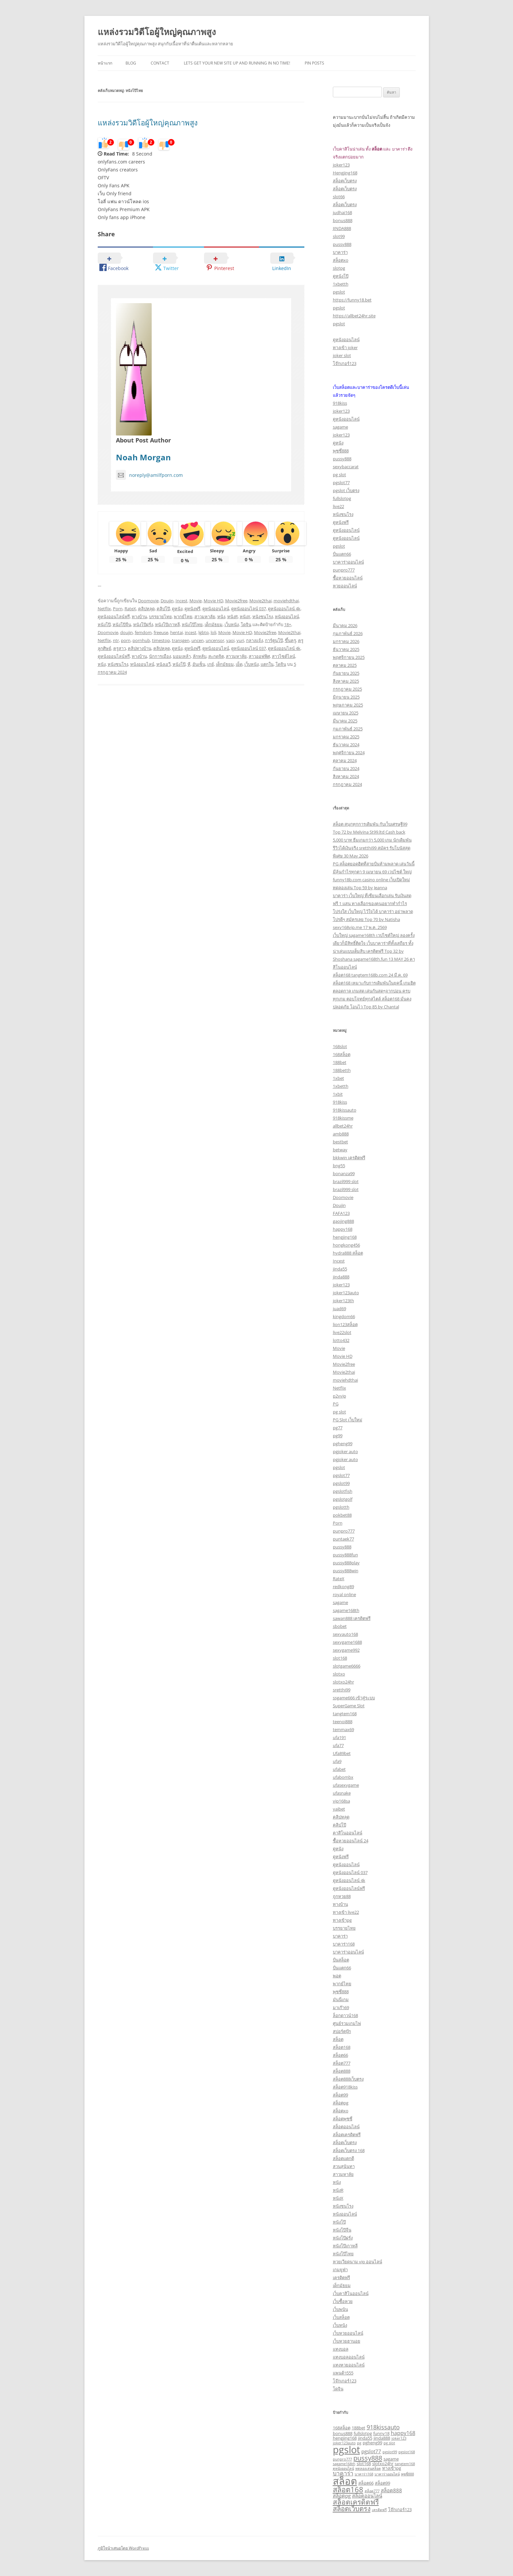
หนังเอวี (163, 664)
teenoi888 (342, 1722)
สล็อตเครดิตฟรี (347, 2135)
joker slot (342, 355)
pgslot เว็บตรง (346, 490)
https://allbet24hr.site (354, 316)
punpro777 (344, 570)
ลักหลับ (199, 656)
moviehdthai (286, 601)
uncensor (215, 640)
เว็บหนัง (232, 624)
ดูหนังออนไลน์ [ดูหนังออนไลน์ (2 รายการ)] (343, 2468)
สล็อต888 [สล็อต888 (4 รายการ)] (391, 2490)
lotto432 (341, 1340)
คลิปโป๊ (163, 609)
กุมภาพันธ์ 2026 (348, 633)
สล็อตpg (340, 2103)
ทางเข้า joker (345, 347)
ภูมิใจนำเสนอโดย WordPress (123, 2548)
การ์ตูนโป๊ (274, 640)
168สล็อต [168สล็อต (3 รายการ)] (341, 2428)
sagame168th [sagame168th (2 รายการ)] (344, 2463)
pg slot (339, 475)
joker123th (343, 1301)
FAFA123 (341, 1213)
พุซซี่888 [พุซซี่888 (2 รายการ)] (407, 2474)
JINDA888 (342, 228)
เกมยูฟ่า (340, 2270)
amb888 (341, 1134)
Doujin (167, 601)
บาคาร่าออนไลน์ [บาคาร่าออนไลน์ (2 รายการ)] (387, 2474)
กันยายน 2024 (346, 768)
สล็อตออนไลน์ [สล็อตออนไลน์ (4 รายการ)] (367, 2495)
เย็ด (239, 664)
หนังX (245, 617)
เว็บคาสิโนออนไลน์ (351, 2293)
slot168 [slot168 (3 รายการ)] (364, 2463)
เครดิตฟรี (341, 2277)
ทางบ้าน (139, 617)
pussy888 (342, 244)
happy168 (342, 1229)
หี (188, 664)
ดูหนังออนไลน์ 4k (284, 609)
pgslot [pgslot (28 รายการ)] (346, 2449)
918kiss (340, 403)
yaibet (339, 1809)
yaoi (230, 640)
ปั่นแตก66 (342, 554)
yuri (240, 640)
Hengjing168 (345, 173)
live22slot (342, 1332)
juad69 (339, 1308)
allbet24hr (343, 1126)
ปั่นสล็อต (341, 1960)
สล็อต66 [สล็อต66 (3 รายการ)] (366, 2483)
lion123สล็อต (345, 1324)
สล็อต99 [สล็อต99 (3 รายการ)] (382, 2483)
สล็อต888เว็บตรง (348, 2079)
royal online (344, 1594)
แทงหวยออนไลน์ (349, 2365)
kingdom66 (344, 1316)
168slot (340, 1046)
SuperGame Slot (349, 1706)
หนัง (221, 617)
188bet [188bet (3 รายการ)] (358, 2428)
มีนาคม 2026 (345, 625)
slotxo (339, 1674)
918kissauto (344, 1110)
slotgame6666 (346, 1666)
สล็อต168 (341, 2047)
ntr (116, 640)
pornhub (141, 640)
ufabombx (343, 1777)
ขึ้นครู (290, 640)
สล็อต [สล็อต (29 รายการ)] (345, 2481)
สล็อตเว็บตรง (345, 181)
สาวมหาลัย (204, 617)
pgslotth (341, 1507)
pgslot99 (341, 1483)
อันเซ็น (198, 664)
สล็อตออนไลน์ (346, 2127)
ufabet (339, 1769)
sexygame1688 (347, 1642)
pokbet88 (342, 1515)
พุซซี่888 (341, 451)
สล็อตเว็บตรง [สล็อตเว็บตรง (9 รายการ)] (352, 2508)
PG (335, 1404)
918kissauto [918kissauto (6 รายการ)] (383, 2427)
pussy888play (346, 1563)
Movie (195, 601)
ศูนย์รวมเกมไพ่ (347, 2023)
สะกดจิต (216, 656)
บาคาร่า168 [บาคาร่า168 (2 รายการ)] (364, 2474)
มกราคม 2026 (346, 641)
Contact (160, 63)
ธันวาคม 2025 (346, 649)
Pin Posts (314, 63)
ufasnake (342, 1793)
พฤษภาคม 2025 (348, 705)
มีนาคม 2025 (345, 721)
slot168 (340, 1658)
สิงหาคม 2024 (346, 776)
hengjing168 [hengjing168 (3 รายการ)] (345, 2438)
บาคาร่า (340, 252)
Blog (131, 63)
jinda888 (341, 1277)
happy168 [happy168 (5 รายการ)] (403, 2433)
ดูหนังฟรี (192, 609)
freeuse (161, 632)
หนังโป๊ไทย (192, 624)
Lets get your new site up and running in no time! (237, 63)
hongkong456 (346, 1245)
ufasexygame (346, 1785)
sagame (340, 427)
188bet (339, 1062)
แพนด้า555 (343, 2373)
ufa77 (338, 1745)
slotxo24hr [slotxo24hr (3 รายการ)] (382, 2463)
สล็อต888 (341, 2071)
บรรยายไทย (160, 617)
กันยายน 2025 (346, 673)
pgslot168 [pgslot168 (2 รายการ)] (406, 2452)
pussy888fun (345, 1555)
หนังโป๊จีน (122, 624)
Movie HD (213, 601)
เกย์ (210, 664)
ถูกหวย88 (342, 1896)
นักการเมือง (160, 656)
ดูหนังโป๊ (340, 276)
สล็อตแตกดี (343, 2158)
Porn (118, 609)
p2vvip (339, 1396)
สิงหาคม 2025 (346, 681)
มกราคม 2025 (346, 737)
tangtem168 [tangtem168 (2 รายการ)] (405, 2463)
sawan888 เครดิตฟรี (352, 1618)
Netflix (104, 609)
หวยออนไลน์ (345, 586)
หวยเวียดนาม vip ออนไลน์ (357, 2262)
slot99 (339, 236)
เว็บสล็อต (341, 2317)
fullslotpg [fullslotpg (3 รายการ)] (363, 2433)
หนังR (232, 617)
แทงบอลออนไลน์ (349, 2357)
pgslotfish (342, 1491)
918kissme (343, 1118)
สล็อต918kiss (345, 2087)
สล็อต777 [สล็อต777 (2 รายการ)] (372, 2491)
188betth (342, 1070)
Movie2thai (260, 601)
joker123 (341, 165)
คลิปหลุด (146, 609)
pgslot (339, 292)
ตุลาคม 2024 (345, 760)
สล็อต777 (341, 2063)
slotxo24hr (343, 1682)
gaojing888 (343, 1221)
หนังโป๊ (104, 624)
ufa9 (337, 1761)
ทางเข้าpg (342, 1920)
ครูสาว (119, 648)
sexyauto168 (345, 1634)
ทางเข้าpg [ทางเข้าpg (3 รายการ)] (391, 2468)
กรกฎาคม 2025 (347, 689)
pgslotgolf (342, 1499)
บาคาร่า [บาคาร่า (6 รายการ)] (343, 2473)
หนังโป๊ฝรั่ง (143, 624)
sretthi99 (341, 1690)
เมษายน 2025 (345, 713)
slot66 (339, 197)
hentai (176, 632)
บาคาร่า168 (344, 1944)
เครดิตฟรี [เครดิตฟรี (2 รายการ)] (379, 2509)
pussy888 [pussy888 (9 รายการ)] (367, 2457)
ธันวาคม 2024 (346, 745)
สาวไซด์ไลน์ (283, 656)
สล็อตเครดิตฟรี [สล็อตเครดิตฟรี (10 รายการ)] (356, 2502)
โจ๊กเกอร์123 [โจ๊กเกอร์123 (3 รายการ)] (400, 2509)
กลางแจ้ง (254, 640)
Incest (181, 601)
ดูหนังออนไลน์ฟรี (114, 617)
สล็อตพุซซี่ (342, 2119)
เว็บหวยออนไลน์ (348, 2333)
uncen (197, 640)
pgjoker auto (345, 1451)
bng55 (339, 1166)
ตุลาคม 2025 (345, 665)
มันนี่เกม (341, 1999)
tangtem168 (345, 1714)
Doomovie (148, 601)
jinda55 (340, 1269)
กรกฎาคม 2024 (347, 784)
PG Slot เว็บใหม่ (347, 1420)
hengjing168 (345, 1237)
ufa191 (339, 1737)
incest (190, 632)
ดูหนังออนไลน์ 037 (248, 609)
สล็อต (338, 2039)
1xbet (338, 1078)
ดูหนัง (177, 609)
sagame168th (346, 1610)
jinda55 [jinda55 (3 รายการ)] (365, 2438)
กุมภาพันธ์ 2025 (348, 729)
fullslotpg (342, 498)
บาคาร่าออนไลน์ (348, 562)
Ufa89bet (342, 1753)
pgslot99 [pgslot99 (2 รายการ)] (390, 2452)
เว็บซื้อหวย (343, 2301)
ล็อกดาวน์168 (345, 2015)
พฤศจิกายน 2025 (349, 657)
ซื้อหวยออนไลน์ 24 (350, 1841)
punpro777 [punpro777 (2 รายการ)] (342, 2459)
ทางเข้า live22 (346, 1912)
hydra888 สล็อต (348, 1253)
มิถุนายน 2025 (346, 697)
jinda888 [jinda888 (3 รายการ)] (382, 2438)
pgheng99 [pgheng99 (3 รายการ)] (372, 2443)
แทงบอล (340, 2349)
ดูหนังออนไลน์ (215, 609)
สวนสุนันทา (344, 2166)
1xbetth (340, 284)
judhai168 (342, 212)
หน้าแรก (105, 63)
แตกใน (267, 664)
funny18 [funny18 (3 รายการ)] (381, 2433)
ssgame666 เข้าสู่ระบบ (354, 1698)
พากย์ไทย (183, 617)
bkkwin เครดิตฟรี (349, 1158)
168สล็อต (341, 1054)
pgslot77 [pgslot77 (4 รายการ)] (371, 2451)
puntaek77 (343, 1539)
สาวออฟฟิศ (259, 656)
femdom (143, 632)
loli (213, 632)
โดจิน (246, 624)
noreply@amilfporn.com (149, 475)
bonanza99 (344, 1173)
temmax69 (343, 1729)
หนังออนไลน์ (287, 617)
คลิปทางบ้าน (139, 648)
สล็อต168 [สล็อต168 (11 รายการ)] (348, 2489)
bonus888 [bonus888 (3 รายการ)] (342, 2433)
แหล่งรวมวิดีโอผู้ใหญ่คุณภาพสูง (157, 32)
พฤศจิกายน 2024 (349, 753)
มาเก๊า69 (341, 2007)
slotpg (339, 268)
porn (125, 640)
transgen (180, 640)
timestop (161, 640)
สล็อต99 (340, 2095)
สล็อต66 (340, 2055)
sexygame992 (346, 1650)
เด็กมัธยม (214, 624)
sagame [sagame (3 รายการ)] (391, 2459)
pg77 (337, 1428)
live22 (338, 506)
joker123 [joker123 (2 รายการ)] (398, 2438)
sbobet (340, 1626)
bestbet (340, 1142)
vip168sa (341, 1801)
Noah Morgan (143, 457)
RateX (130, 609)
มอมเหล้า (182, 656)
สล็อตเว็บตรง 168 (349, 2150)
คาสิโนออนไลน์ (347, 1833)
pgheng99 (342, 1444)
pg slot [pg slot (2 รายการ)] (389, 2443)
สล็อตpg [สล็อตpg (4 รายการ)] (342, 2495)
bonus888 (342, 220)
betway (340, 1150)
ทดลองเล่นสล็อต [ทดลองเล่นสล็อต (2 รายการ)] (368, 2468)
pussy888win (345, 1571)
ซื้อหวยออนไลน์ (348, 578)
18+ (287, 624)
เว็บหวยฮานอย (346, 2341)
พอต (337, 1976)
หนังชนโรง (262, 617)
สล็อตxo (340, 260)
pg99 (337, 1436)
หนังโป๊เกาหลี (167, 624)
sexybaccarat (346, 467)
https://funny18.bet (352, 300)
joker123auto (346, 1293)
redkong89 (343, 1586)
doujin (126, 632)
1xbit (338, 1094)
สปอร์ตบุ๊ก (342, 2031)
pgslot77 (341, 482)
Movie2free (236, 601)
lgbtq (203, 632)
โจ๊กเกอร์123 (344, 363)
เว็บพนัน (340, 2309)
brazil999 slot (346, 1181)
